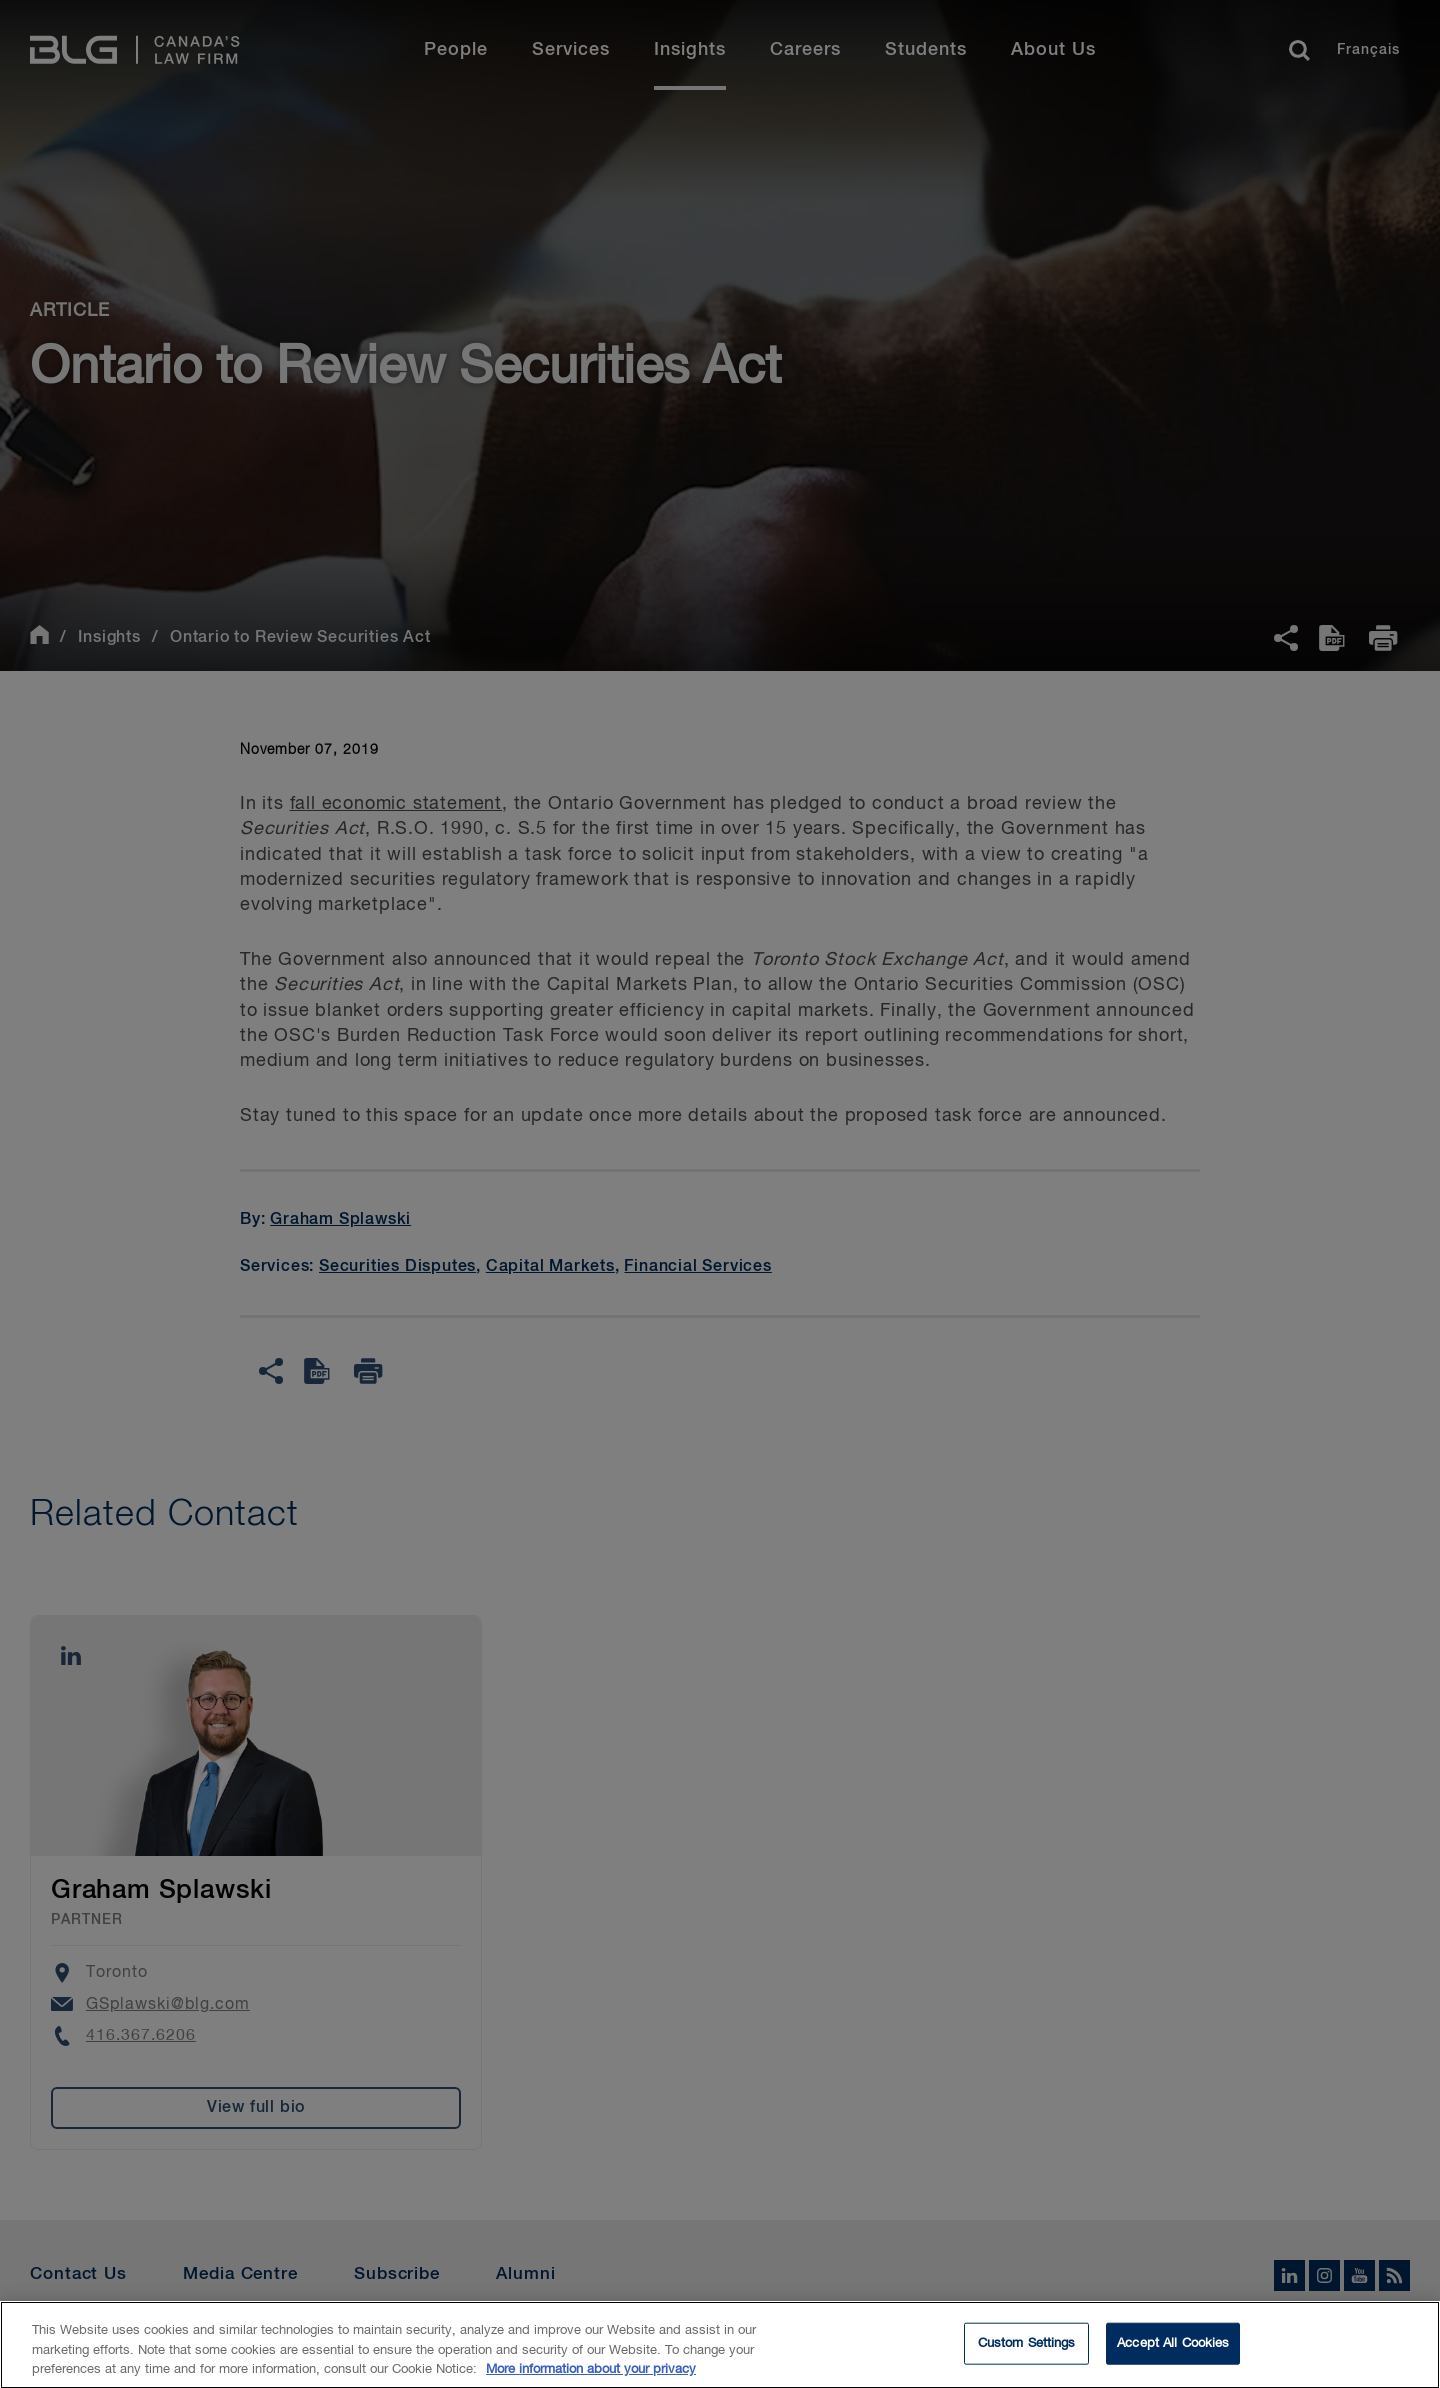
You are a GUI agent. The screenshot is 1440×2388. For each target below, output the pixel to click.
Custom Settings (1027, 2352)
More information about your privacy (591, 2378)
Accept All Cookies (1173, 2352)
